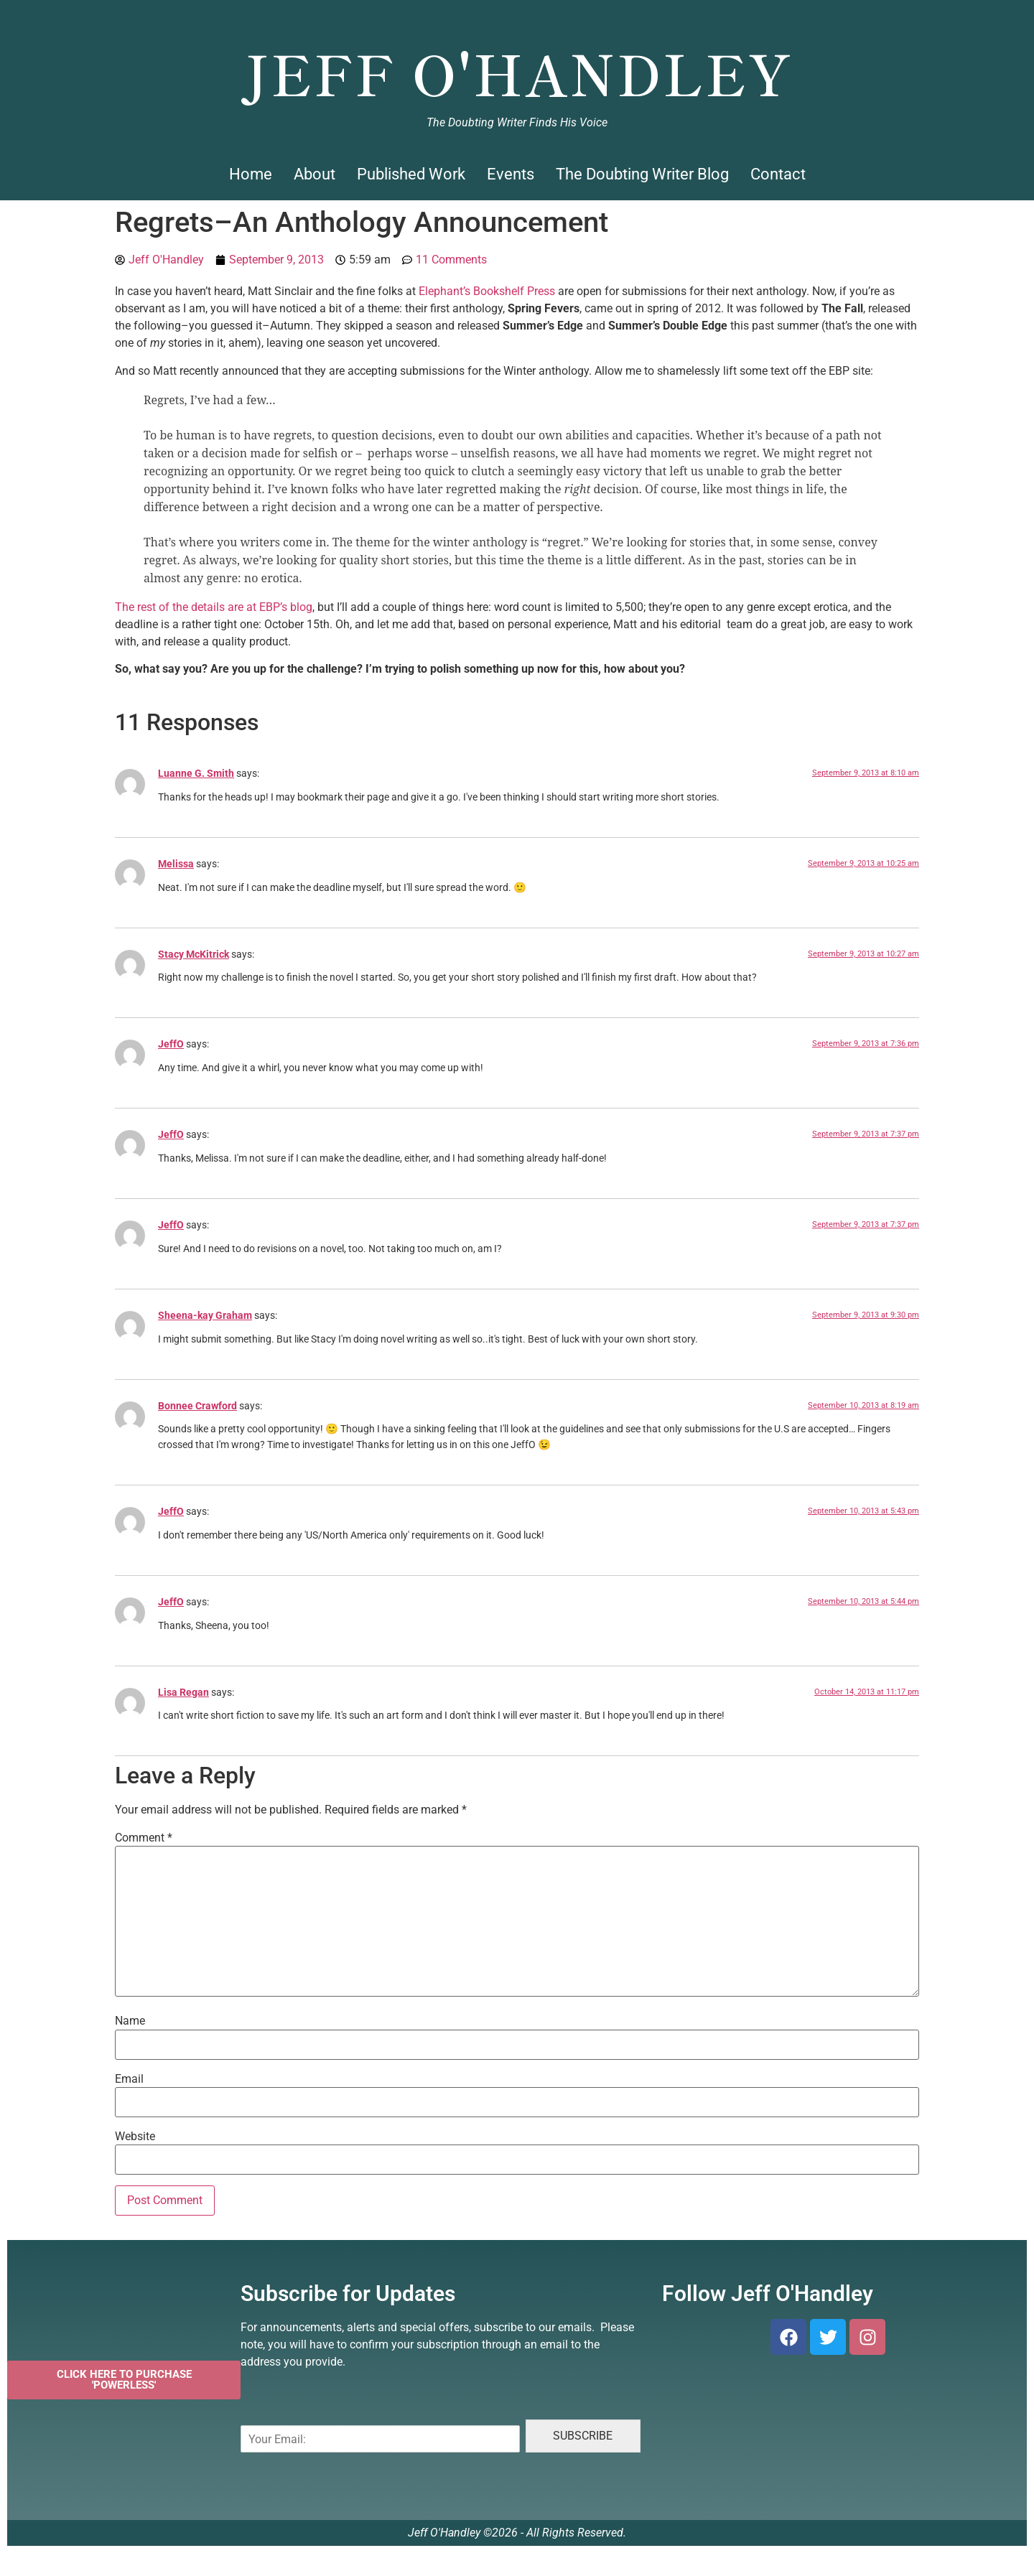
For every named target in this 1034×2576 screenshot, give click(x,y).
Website (135, 2136)
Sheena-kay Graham (205, 1316)
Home (250, 174)
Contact (778, 174)
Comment (143, 1838)
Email (129, 2079)
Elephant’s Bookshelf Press (487, 291)
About (314, 174)
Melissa (176, 864)
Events (510, 174)
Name (130, 2021)
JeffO (171, 1044)
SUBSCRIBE (583, 2435)
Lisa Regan (183, 1692)
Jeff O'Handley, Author (517, 18)
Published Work (411, 174)
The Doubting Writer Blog (642, 174)
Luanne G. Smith (196, 773)
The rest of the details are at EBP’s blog (213, 607)
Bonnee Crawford (197, 1406)
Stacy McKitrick (193, 954)
